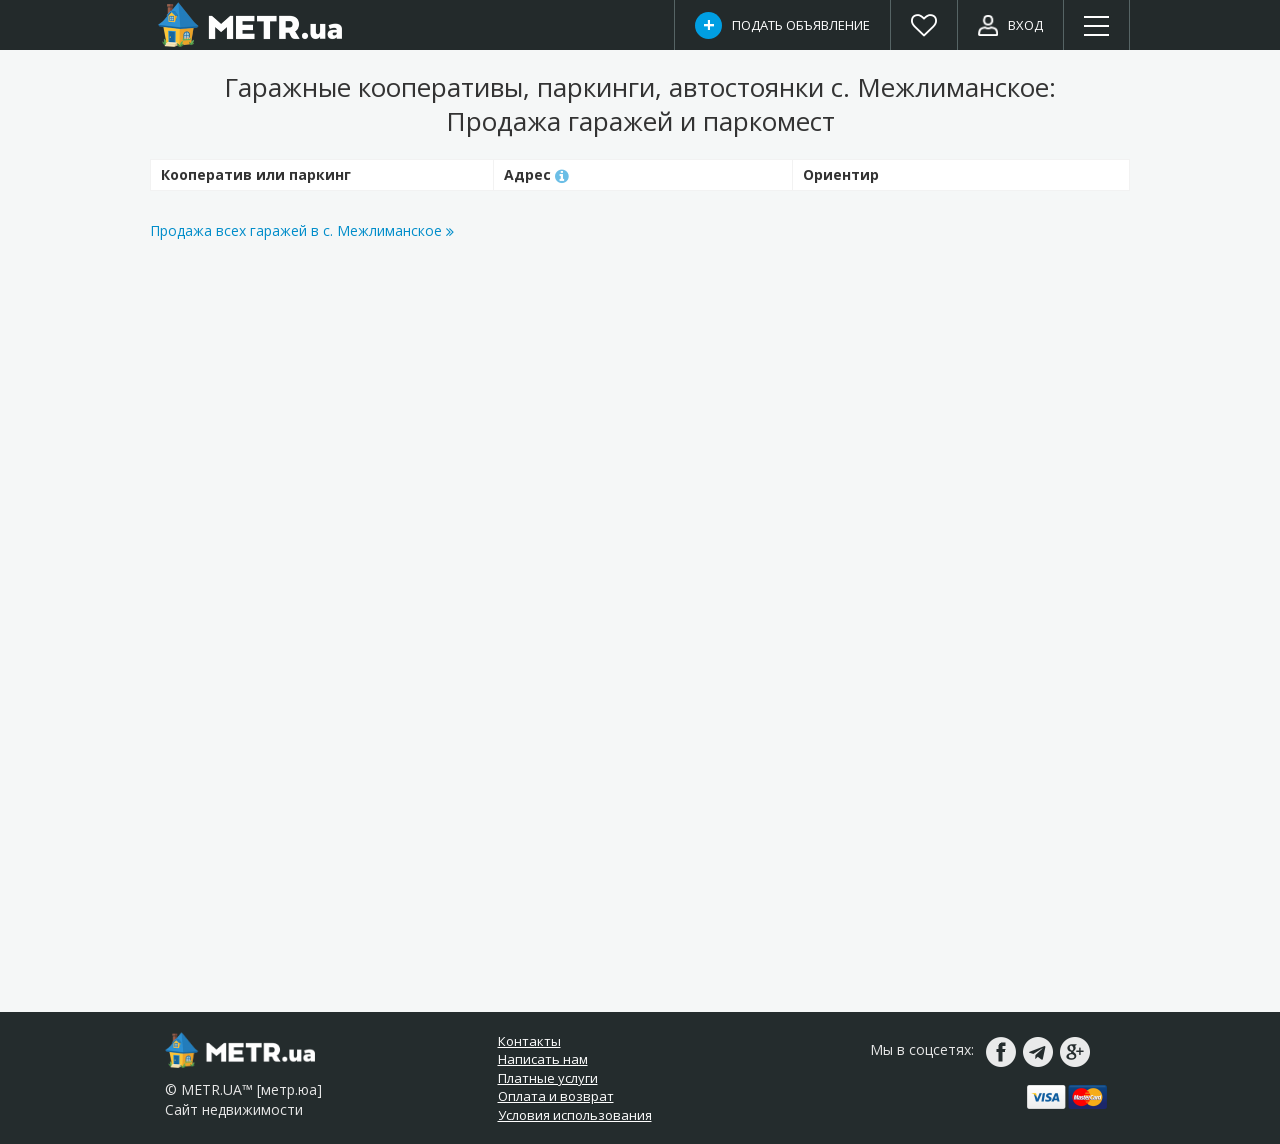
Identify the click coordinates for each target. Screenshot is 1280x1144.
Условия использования (575, 1115)
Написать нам (543, 1059)
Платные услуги (548, 1078)
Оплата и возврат (556, 1096)
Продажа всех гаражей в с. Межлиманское (302, 230)
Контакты (529, 1041)
